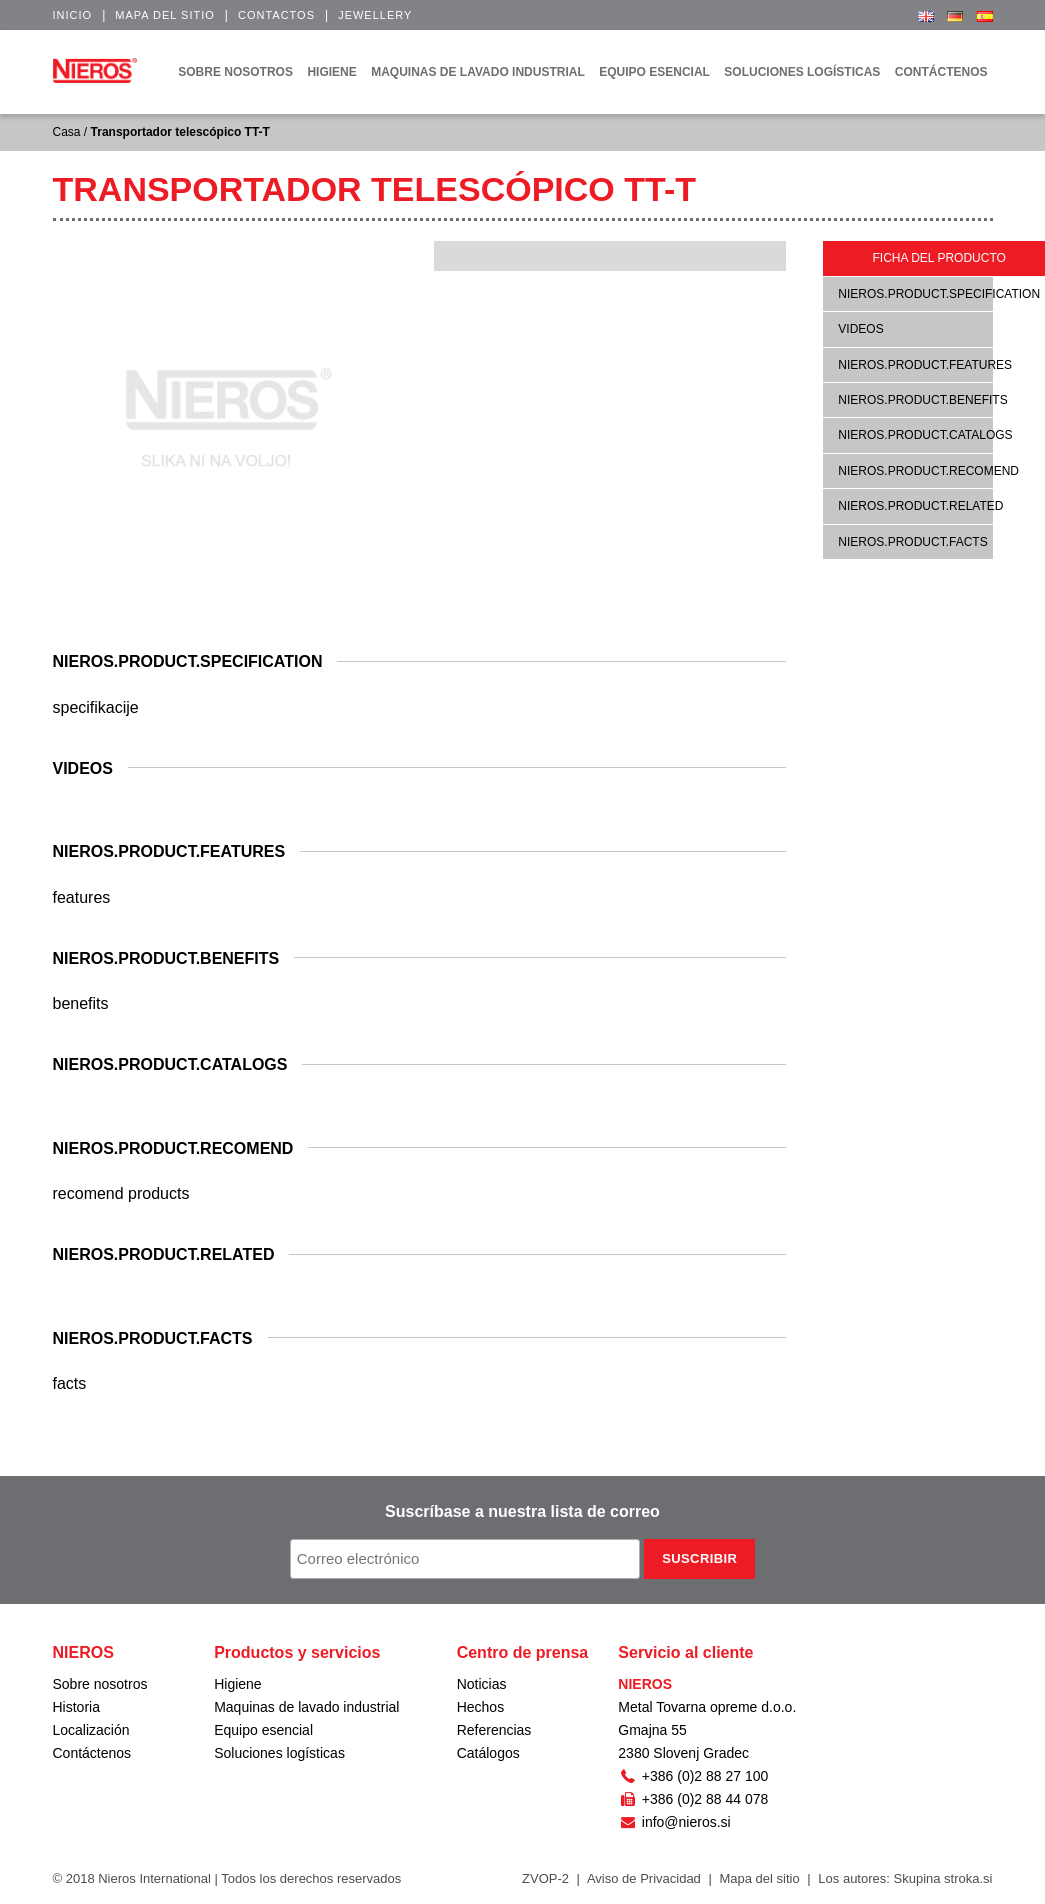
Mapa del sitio (165, 15)
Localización (91, 1730)
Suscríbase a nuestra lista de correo (522, 1511)
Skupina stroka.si (943, 1878)
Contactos (276, 15)
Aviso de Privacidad (644, 1878)
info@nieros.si (674, 1822)
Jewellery (375, 15)
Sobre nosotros (100, 1684)
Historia (76, 1707)
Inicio (73, 15)
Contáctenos (92, 1753)
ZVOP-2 (545, 1878)
